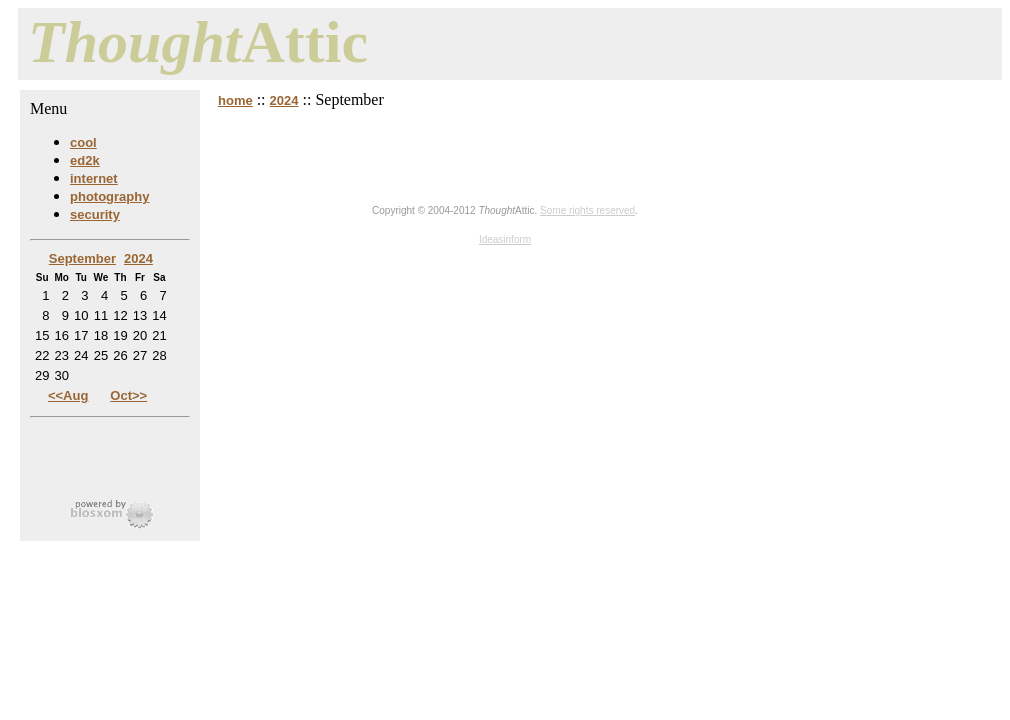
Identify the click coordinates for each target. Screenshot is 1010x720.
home (235, 100)
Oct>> (128, 395)
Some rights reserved (587, 210)
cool (83, 142)
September (82, 258)
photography (109, 196)
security (95, 214)
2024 (284, 100)
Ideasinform (505, 239)
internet (94, 178)
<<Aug (68, 395)
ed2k (85, 160)
